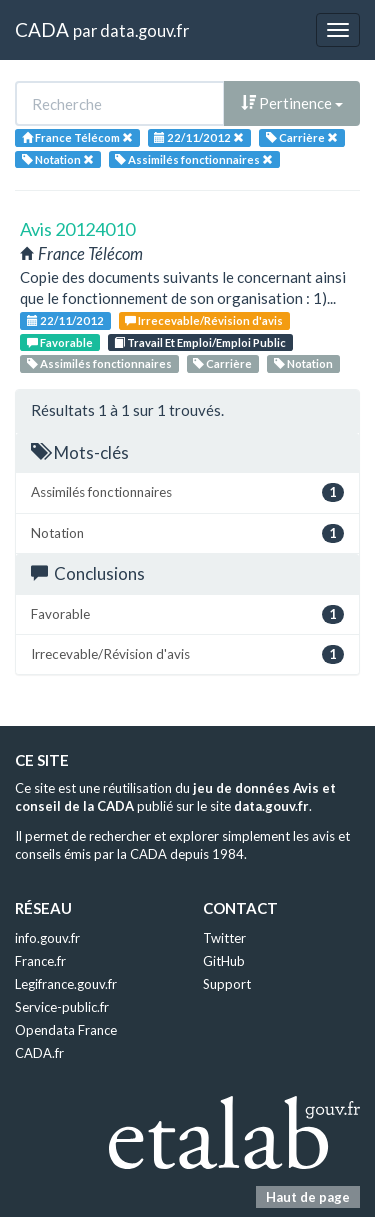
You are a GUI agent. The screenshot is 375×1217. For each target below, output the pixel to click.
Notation (303, 363)
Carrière (222, 363)
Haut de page (308, 1197)
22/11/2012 (65, 320)
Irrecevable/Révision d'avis (204, 320)
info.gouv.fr (47, 938)
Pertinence (292, 103)
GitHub (224, 961)
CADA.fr (39, 1053)
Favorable (60, 342)
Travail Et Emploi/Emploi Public (200, 342)
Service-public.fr (62, 1007)
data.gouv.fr (144, 30)
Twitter (224, 938)
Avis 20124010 (77, 229)
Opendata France (66, 1030)
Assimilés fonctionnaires (99, 363)
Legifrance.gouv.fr (66, 984)
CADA (42, 29)
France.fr (40, 961)
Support (227, 984)
